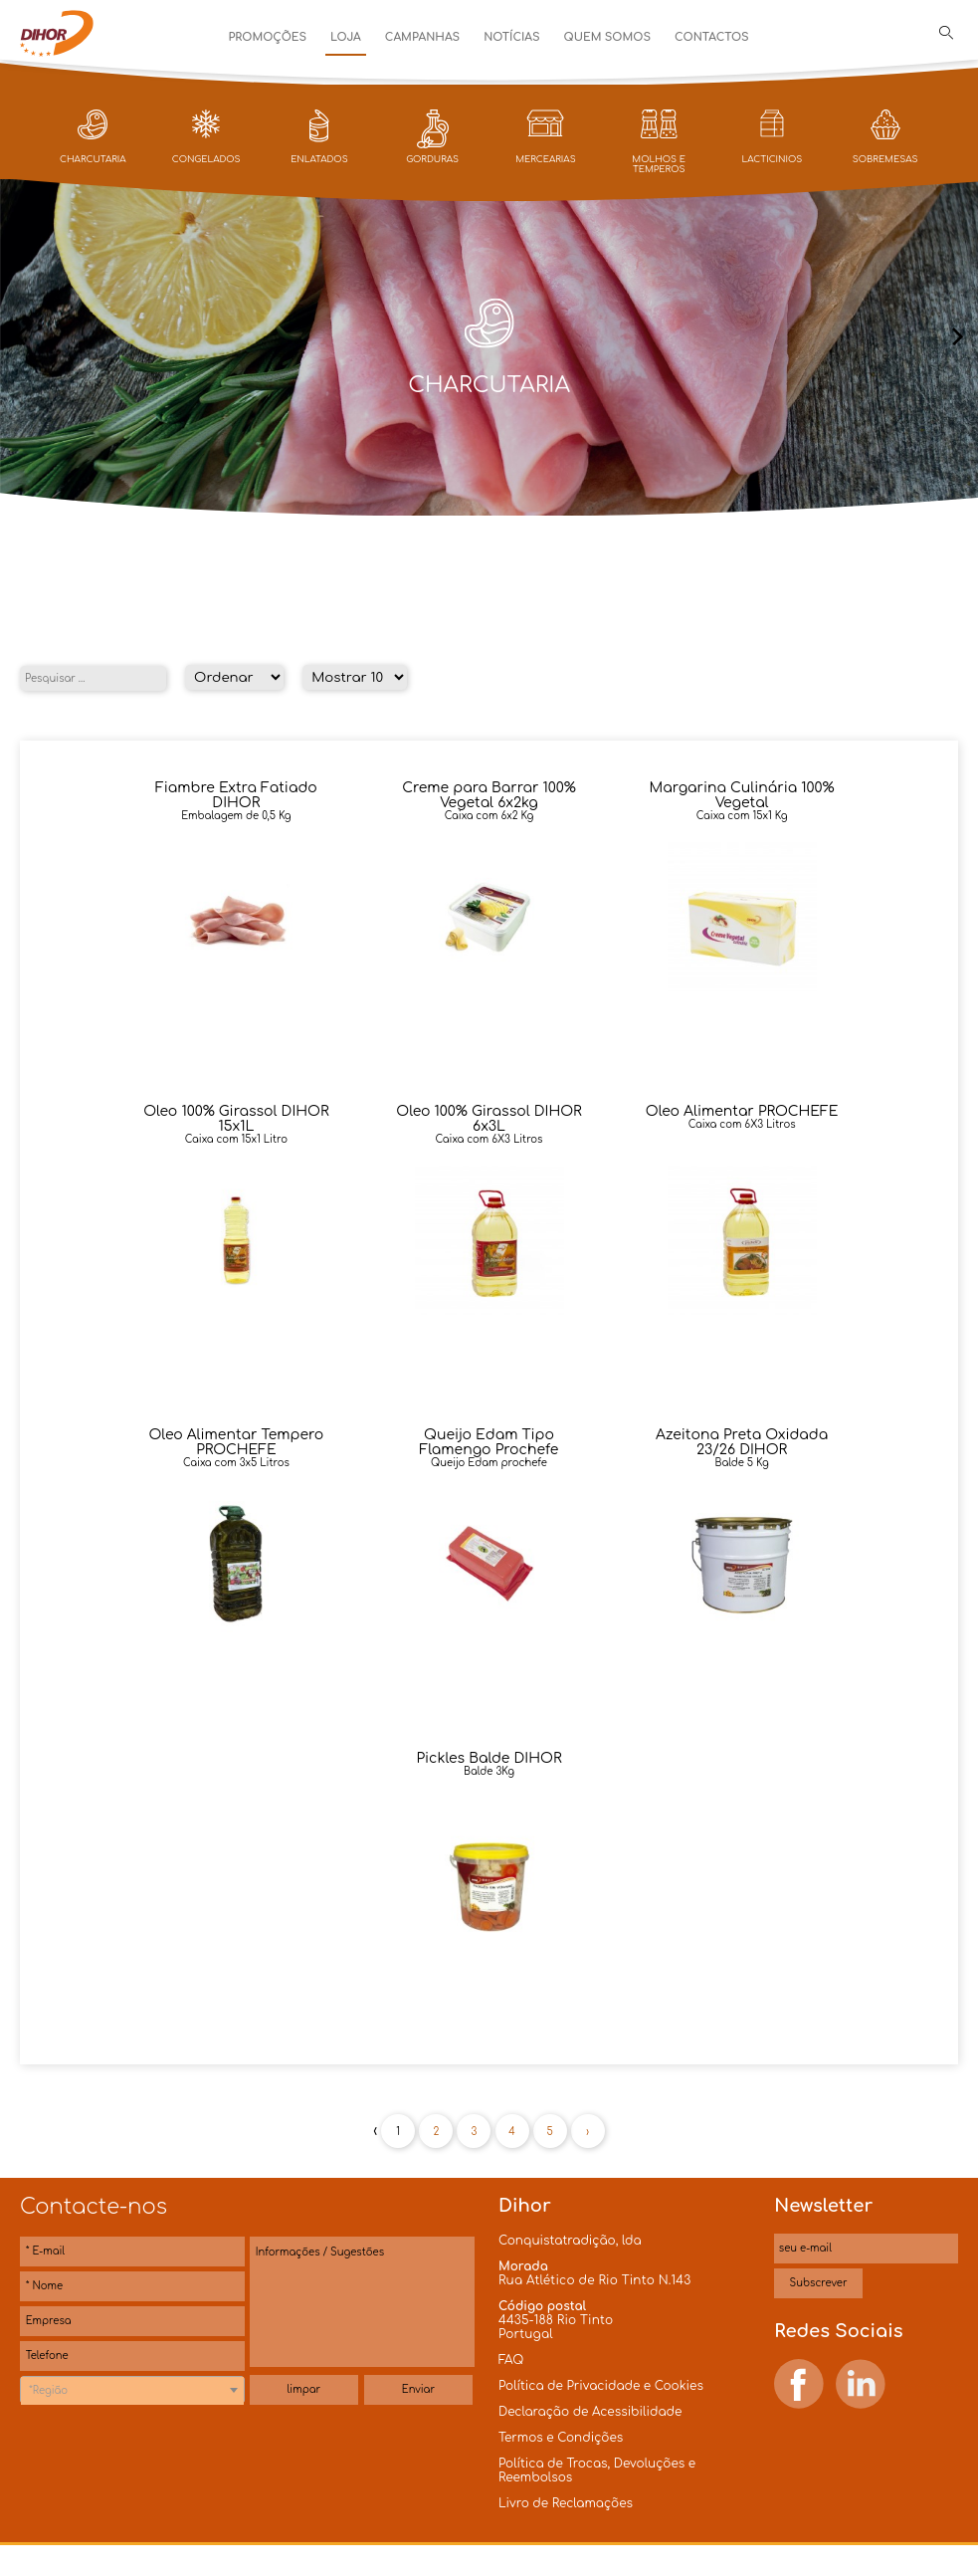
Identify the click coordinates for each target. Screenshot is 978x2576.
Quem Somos (607, 37)
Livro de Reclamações (565, 2503)
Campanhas (422, 37)
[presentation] (20, 337)
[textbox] (132, 2391)
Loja (345, 37)
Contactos (712, 37)
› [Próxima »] (587, 2131)
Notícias (511, 37)
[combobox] (132, 2390)
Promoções (268, 37)
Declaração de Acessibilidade (590, 2412)
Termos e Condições (560, 2438)
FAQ (510, 2360)
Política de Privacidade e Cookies (600, 2386)
